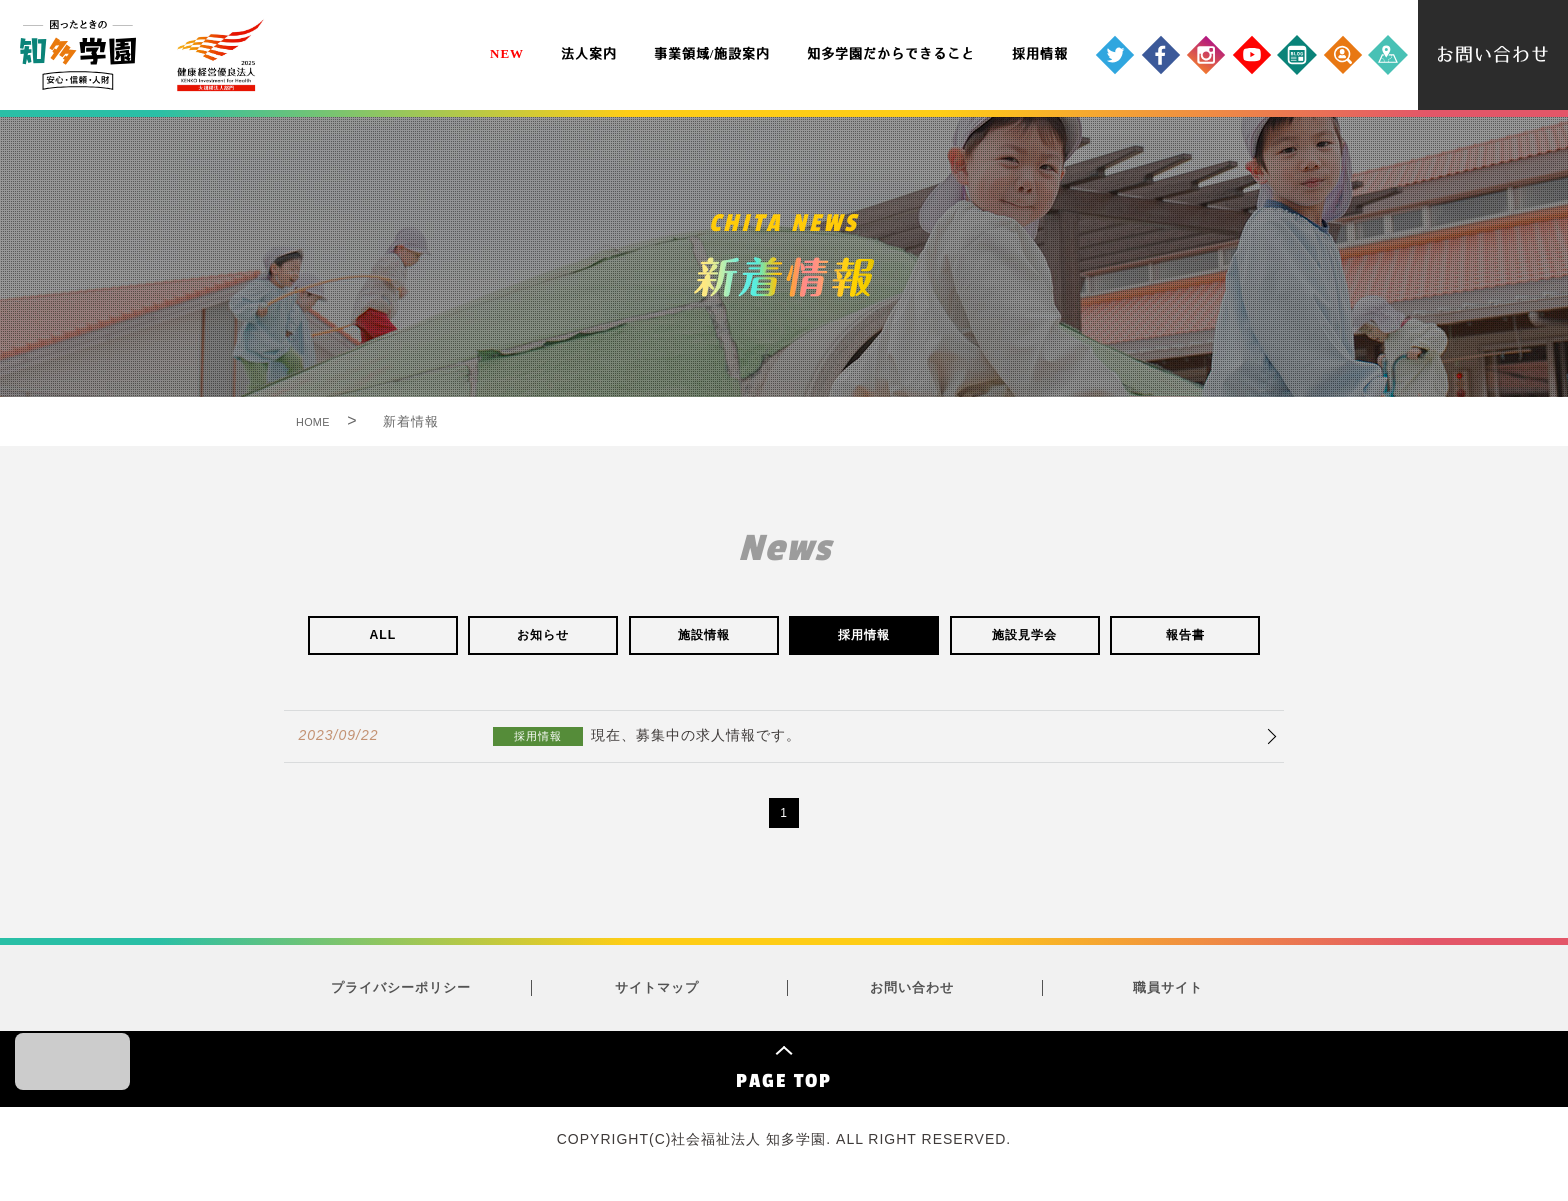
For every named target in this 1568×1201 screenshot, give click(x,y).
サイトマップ (657, 1000)
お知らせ (543, 639)
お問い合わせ (912, 1000)
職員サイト (1168, 1000)
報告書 (1185, 639)
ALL (383, 639)
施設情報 (704, 639)
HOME (325, 421)
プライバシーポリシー (401, 1000)
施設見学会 (1025, 639)
